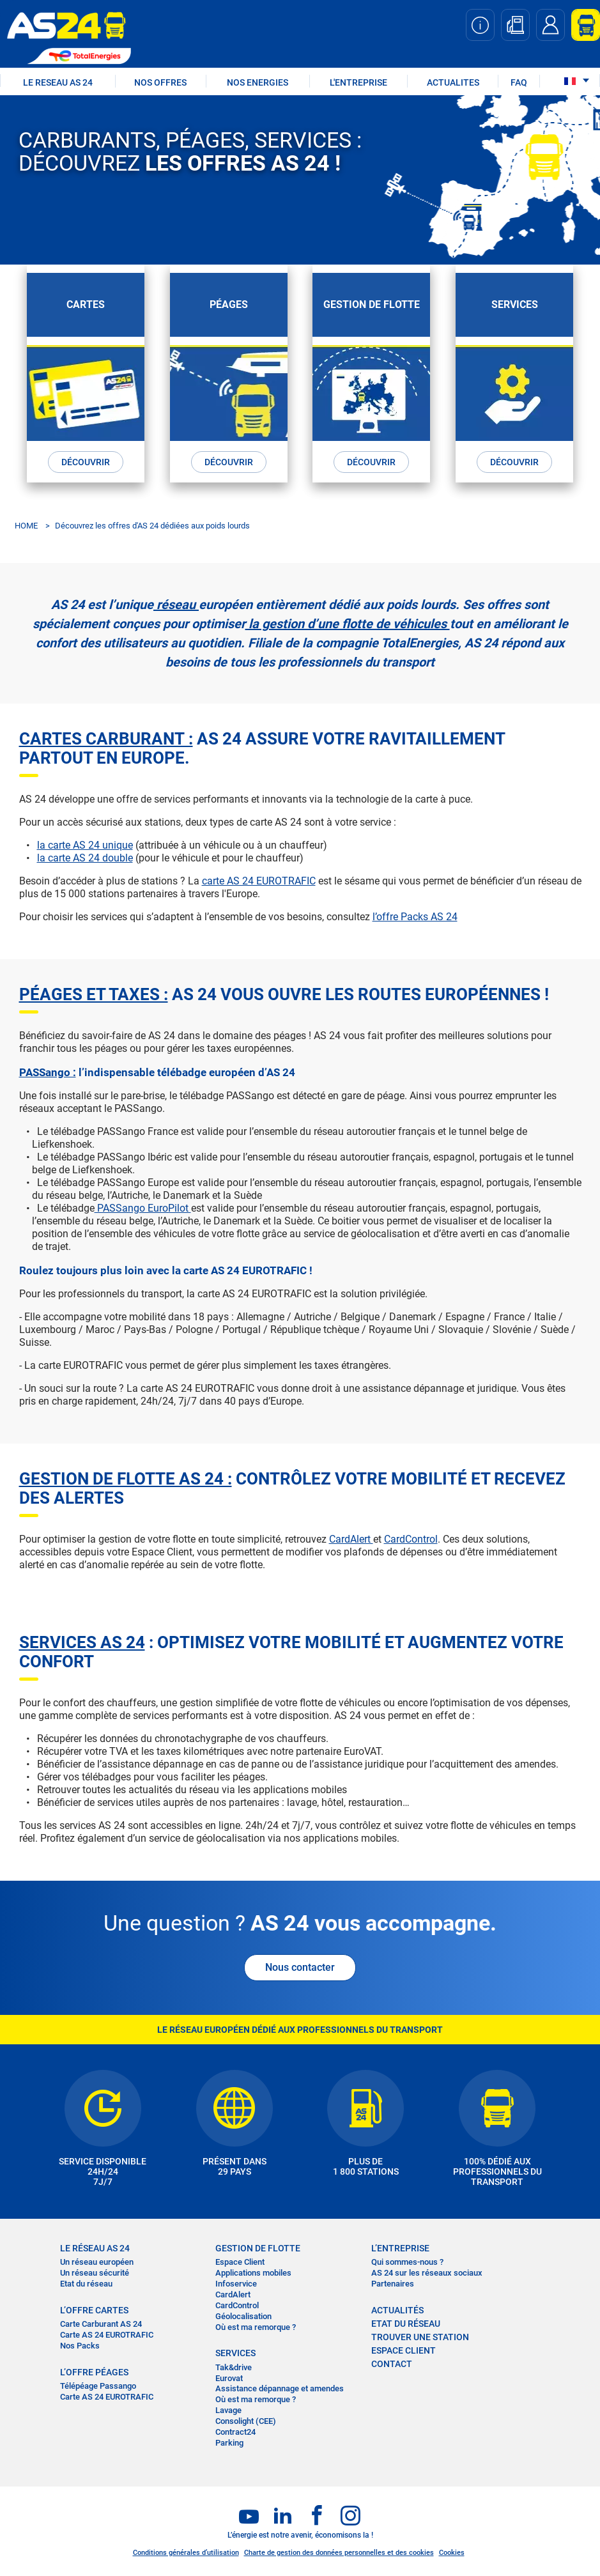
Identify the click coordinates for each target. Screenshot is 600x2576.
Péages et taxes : (93, 993)
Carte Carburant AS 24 (101, 2324)
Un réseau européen (97, 2262)
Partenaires (392, 2283)
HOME (26, 525)
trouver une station (420, 2337)
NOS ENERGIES (257, 82)
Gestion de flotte (257, 2248)
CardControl (411, 1538)
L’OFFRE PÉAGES (94, 2371)
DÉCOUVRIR (85, 461)
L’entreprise (400, 2248)
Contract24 (235, 2432)
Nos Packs (80, 2345)
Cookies (452, 2553)
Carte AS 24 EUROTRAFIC (106, 2335)
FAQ (519, 82)
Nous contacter (300, 1967)
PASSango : (47, 1071)
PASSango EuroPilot (143, 1207)
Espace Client (240, 2262)
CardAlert (351, 1538)
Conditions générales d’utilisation (186, 2553)
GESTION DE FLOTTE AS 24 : (125, 1478)
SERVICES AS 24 (82, 1641)
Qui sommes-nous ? (407, 2262)
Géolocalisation (243, 2315)
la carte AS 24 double (85, 857)
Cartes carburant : (106, 738)
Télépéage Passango (98, 2386)
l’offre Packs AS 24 (415, 916)
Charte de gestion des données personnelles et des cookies (339, 2553)
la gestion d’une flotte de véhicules (347, 623)
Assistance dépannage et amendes (279, 2388)
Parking (229, 2443)
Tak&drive (233, 2367)
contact (391, 2364)
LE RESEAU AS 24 (58, 82)
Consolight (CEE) (245, 2421)
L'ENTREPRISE (358, 82)
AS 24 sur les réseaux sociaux (426, 2273)
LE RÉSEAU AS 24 (95, 2248)
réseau (176, 604)
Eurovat (229, 2377)
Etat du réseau (86, 2283)
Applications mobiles (253, 2273)
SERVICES (235, 2353)
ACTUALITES (453, 82)
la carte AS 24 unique (85, 844)
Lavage (228, 2410)
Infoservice (236, 2283)
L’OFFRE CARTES (94, 2310)
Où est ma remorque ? (255, 2326)
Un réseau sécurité (94, 2273)
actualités (397, 2310)
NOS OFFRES (160, 82)
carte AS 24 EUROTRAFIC (259, 880)
